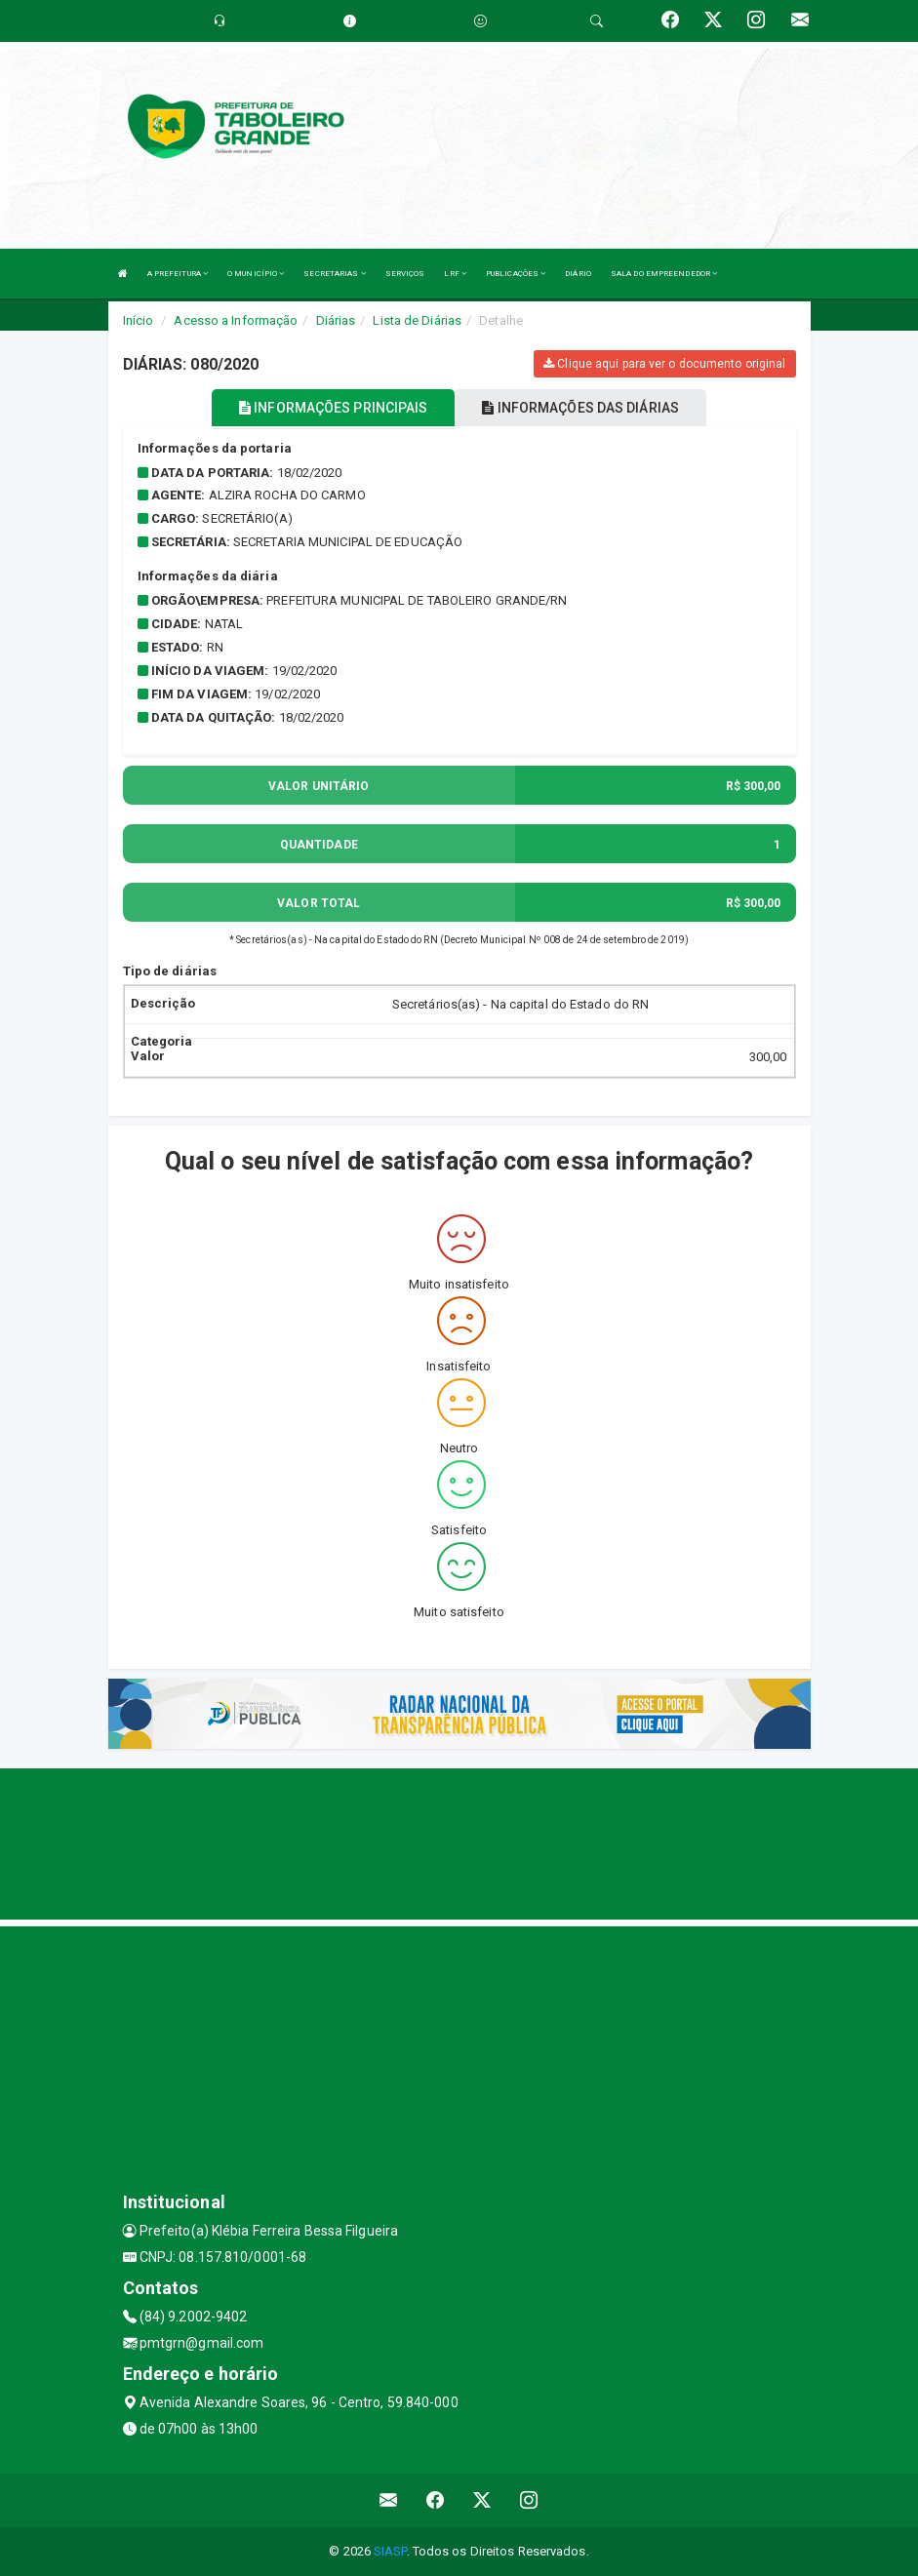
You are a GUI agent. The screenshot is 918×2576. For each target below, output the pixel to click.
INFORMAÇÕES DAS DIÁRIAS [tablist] (580, 408)
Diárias (336, 320)
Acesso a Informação (236, 320)
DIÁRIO (578, 273)
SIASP (390, 2551)
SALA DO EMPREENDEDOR (664, 273)
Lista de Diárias (417, 320)
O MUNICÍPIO (255, 273)
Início (138, 320)
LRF (455, 273)
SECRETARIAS (334, 273)
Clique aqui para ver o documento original (664, 364)
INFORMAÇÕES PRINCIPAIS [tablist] (333, 408)
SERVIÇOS (405, 273)
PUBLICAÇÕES (515, 273)
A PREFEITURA (177, 273)
